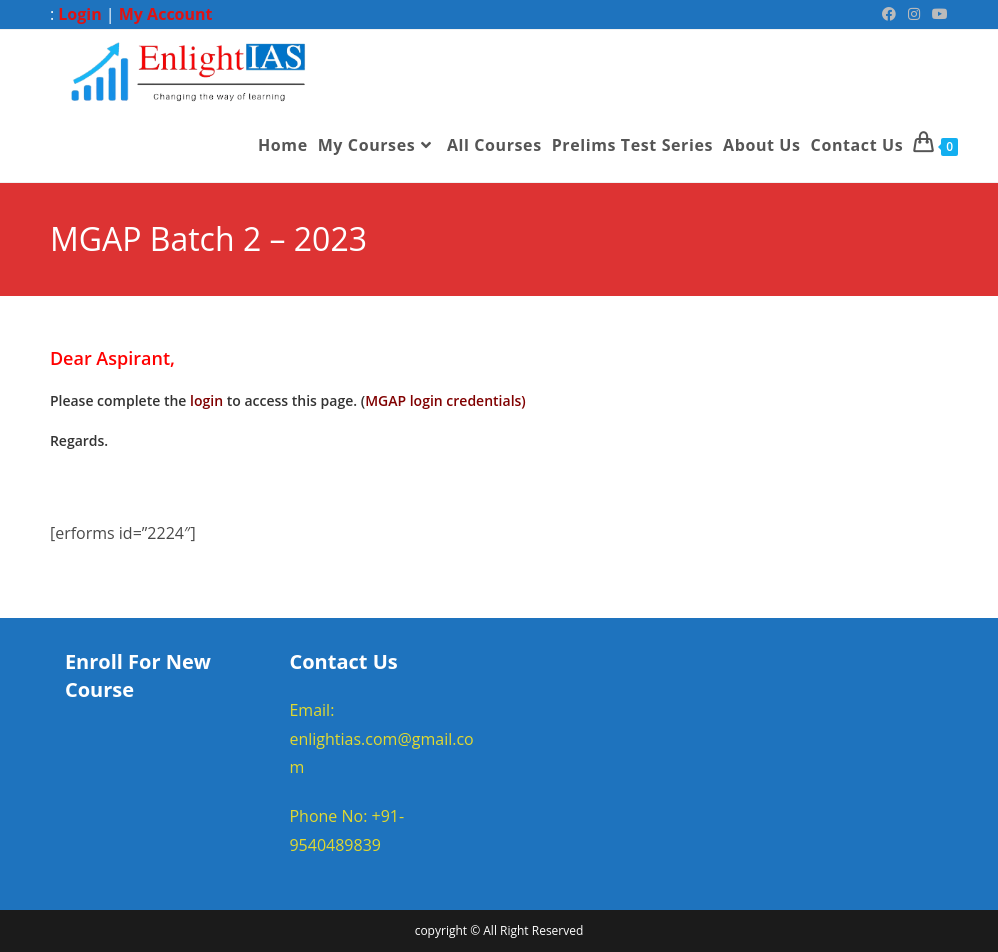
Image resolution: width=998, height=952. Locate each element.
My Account (166, 14)
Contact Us (343, 661)
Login (79, 14)
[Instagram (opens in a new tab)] (914, 14)
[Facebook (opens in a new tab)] (889, 14)
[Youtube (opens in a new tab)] (937, 14)
